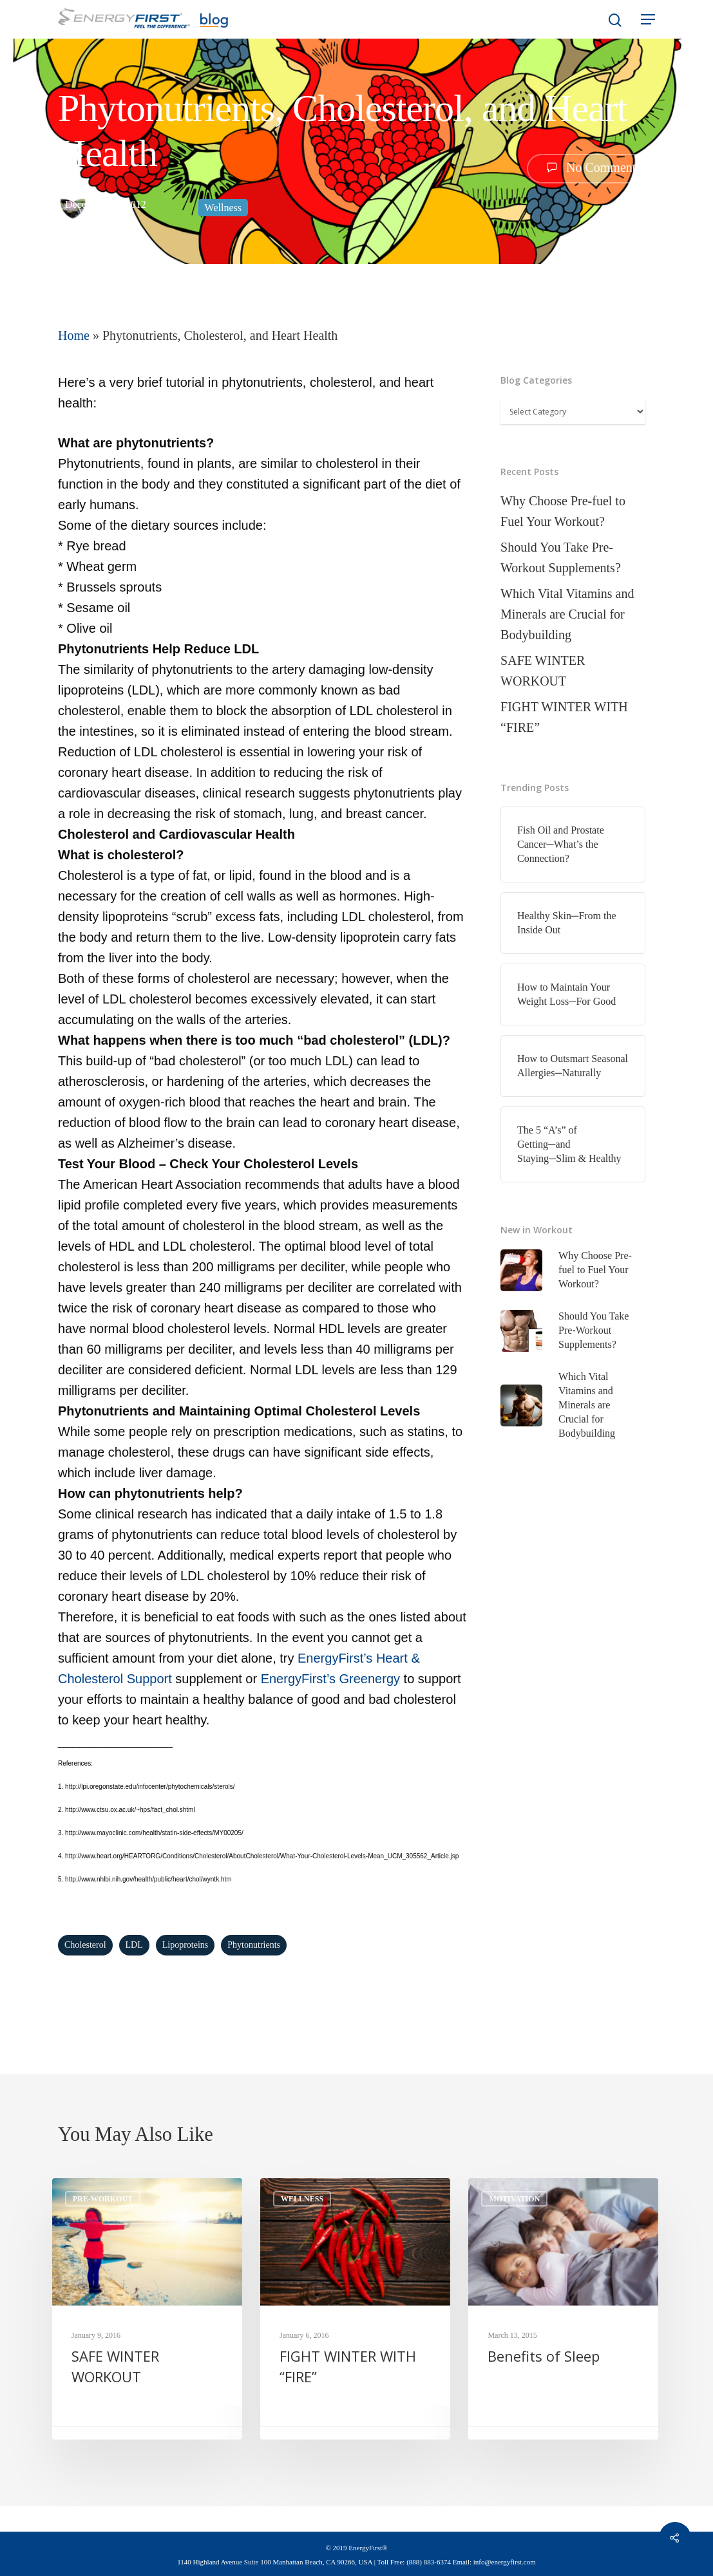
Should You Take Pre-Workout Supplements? (560, 557)
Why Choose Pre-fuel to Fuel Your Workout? (562, 511)
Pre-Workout (103, 2198)
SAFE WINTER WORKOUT (542, 670)
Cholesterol (85, 1945)
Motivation (514, 2198)
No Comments (591, 167)
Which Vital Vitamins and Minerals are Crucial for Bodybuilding (567, 614)
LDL (134, 1945)
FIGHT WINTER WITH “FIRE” (564, 717)
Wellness (223, 207)
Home (74, 335)
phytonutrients (253, 1945)
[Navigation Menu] (648, 19)
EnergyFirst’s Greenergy (330, 1679)
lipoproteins (185, 1945)
